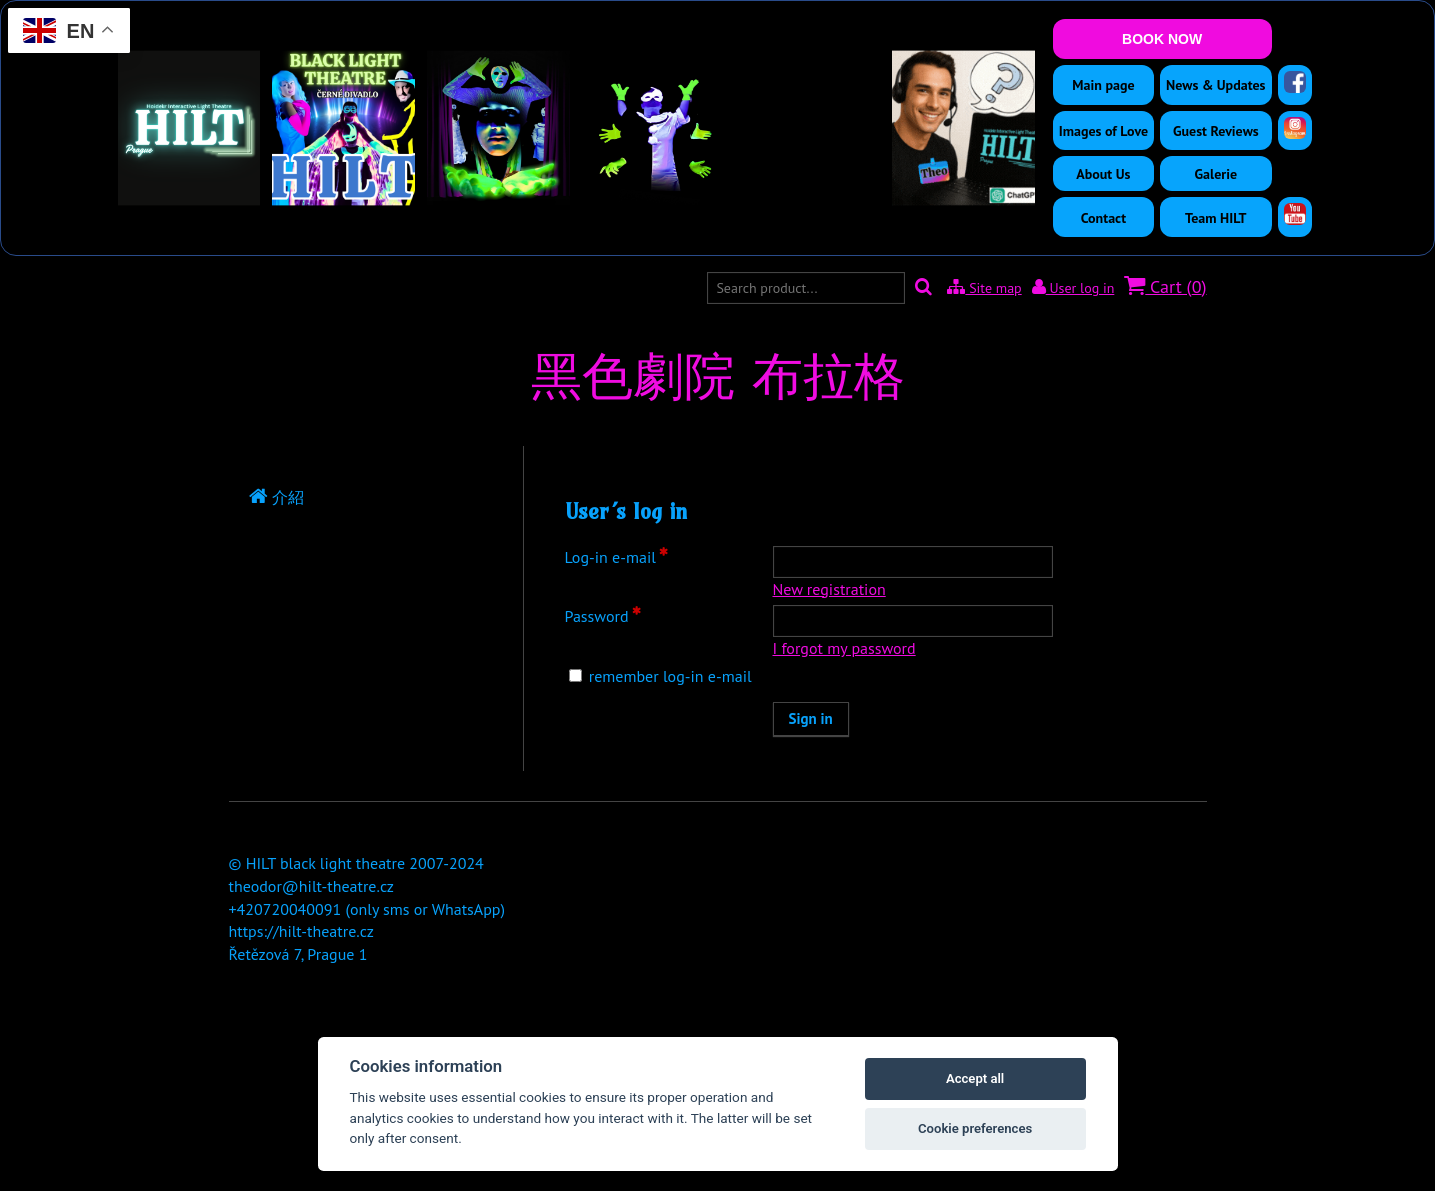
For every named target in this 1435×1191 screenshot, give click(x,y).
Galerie (1216, 174)
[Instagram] (1295, 128)
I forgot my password (844, 648)
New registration (829, 589)
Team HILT (1215, 218)
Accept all (975, 1078)
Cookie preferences (975, 1128)
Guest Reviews (1216, 131)
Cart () (1165, 286)
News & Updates (1215, 85)
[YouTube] (1295, 214)
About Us (1103, 174)
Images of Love (1103, 131)
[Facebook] (1295, 82)
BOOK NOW (1162, 39)
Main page (1103, 85)
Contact (1103, 218)
